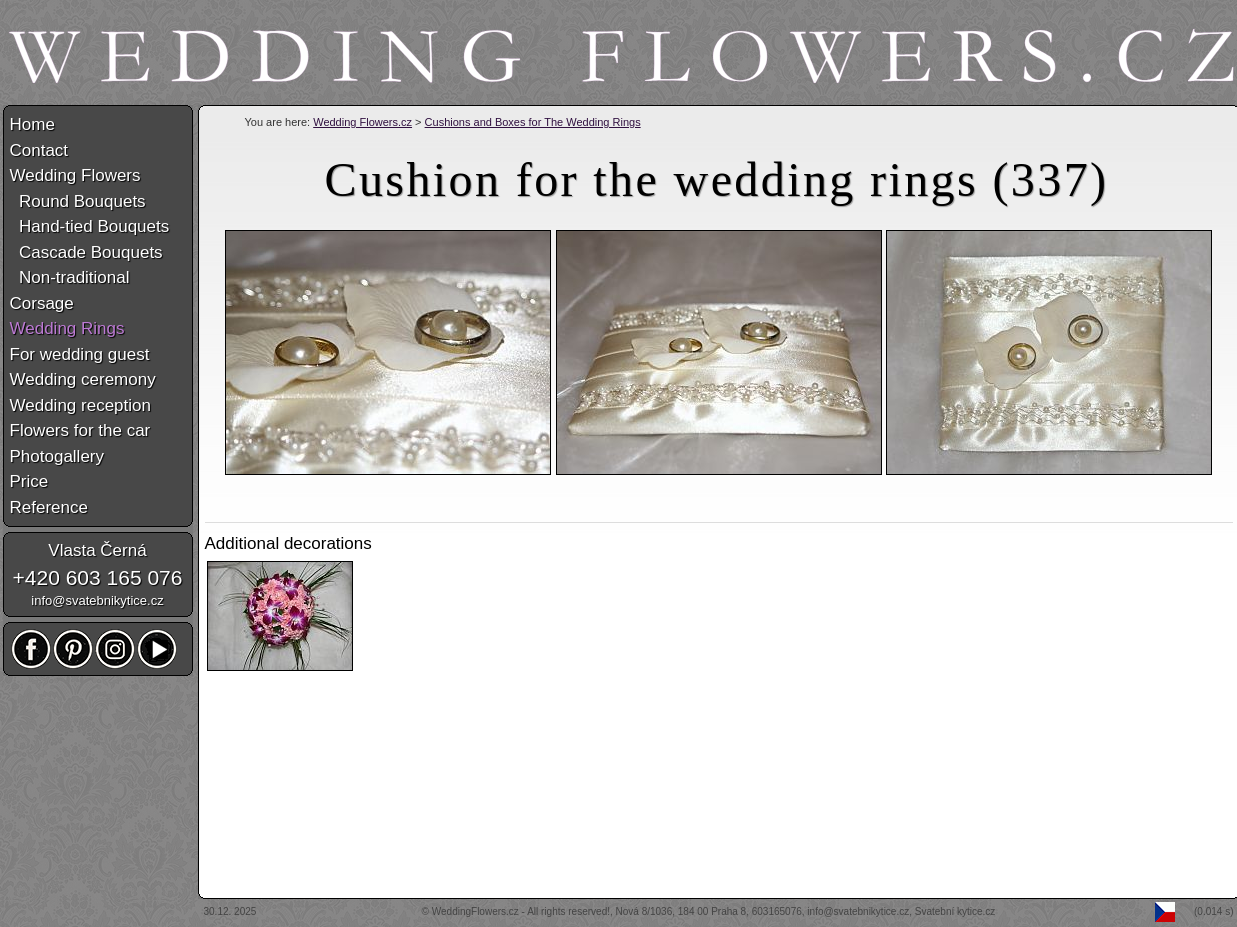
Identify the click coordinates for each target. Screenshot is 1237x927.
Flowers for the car (80, 430)
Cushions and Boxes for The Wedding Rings (533, 122)
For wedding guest (80, 354)
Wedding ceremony (83, 379)
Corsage (42, 303)
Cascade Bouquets (86, 252)
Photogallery (57, 456)
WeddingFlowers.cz (475, 911)
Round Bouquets (78, 201)
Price (29, 481)
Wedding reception (80, 405)
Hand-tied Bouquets (90, 226)
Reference (49, 507)
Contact (39, 150)
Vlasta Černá (97, 550)
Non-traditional (70, 277)
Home (32, 124)
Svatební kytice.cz (955, 911)
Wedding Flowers (75, 175)
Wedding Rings (67, 328)
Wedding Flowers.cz (362, 122)
